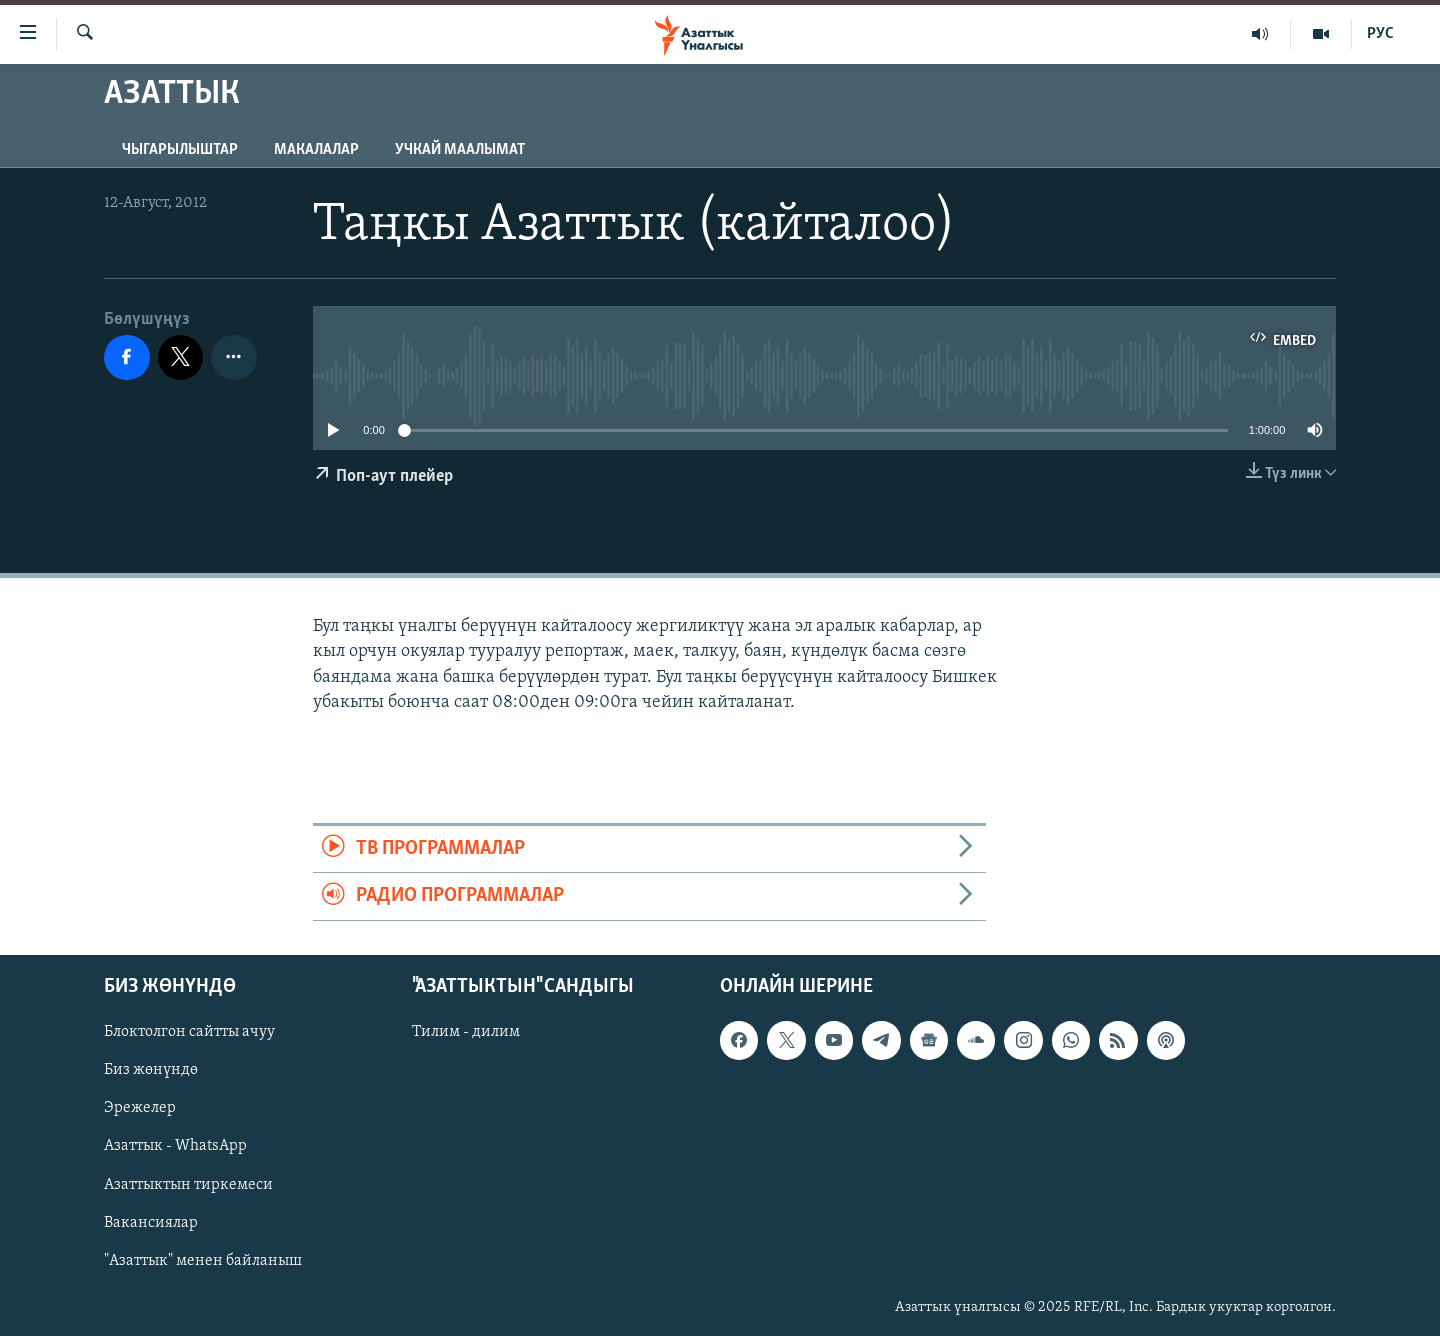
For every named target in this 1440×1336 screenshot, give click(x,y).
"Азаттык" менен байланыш (203, 1260)
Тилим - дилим (466, 1032)
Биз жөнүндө (151, 1070)
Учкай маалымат (460, 150)
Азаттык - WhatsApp (175, 1146)
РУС (1380, 34)
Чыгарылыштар (180, 150)
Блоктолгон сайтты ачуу (189, 1032)
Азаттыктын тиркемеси (188, 1184)
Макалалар (316, 150)
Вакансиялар (151, 1222)
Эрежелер (140, 1108)
